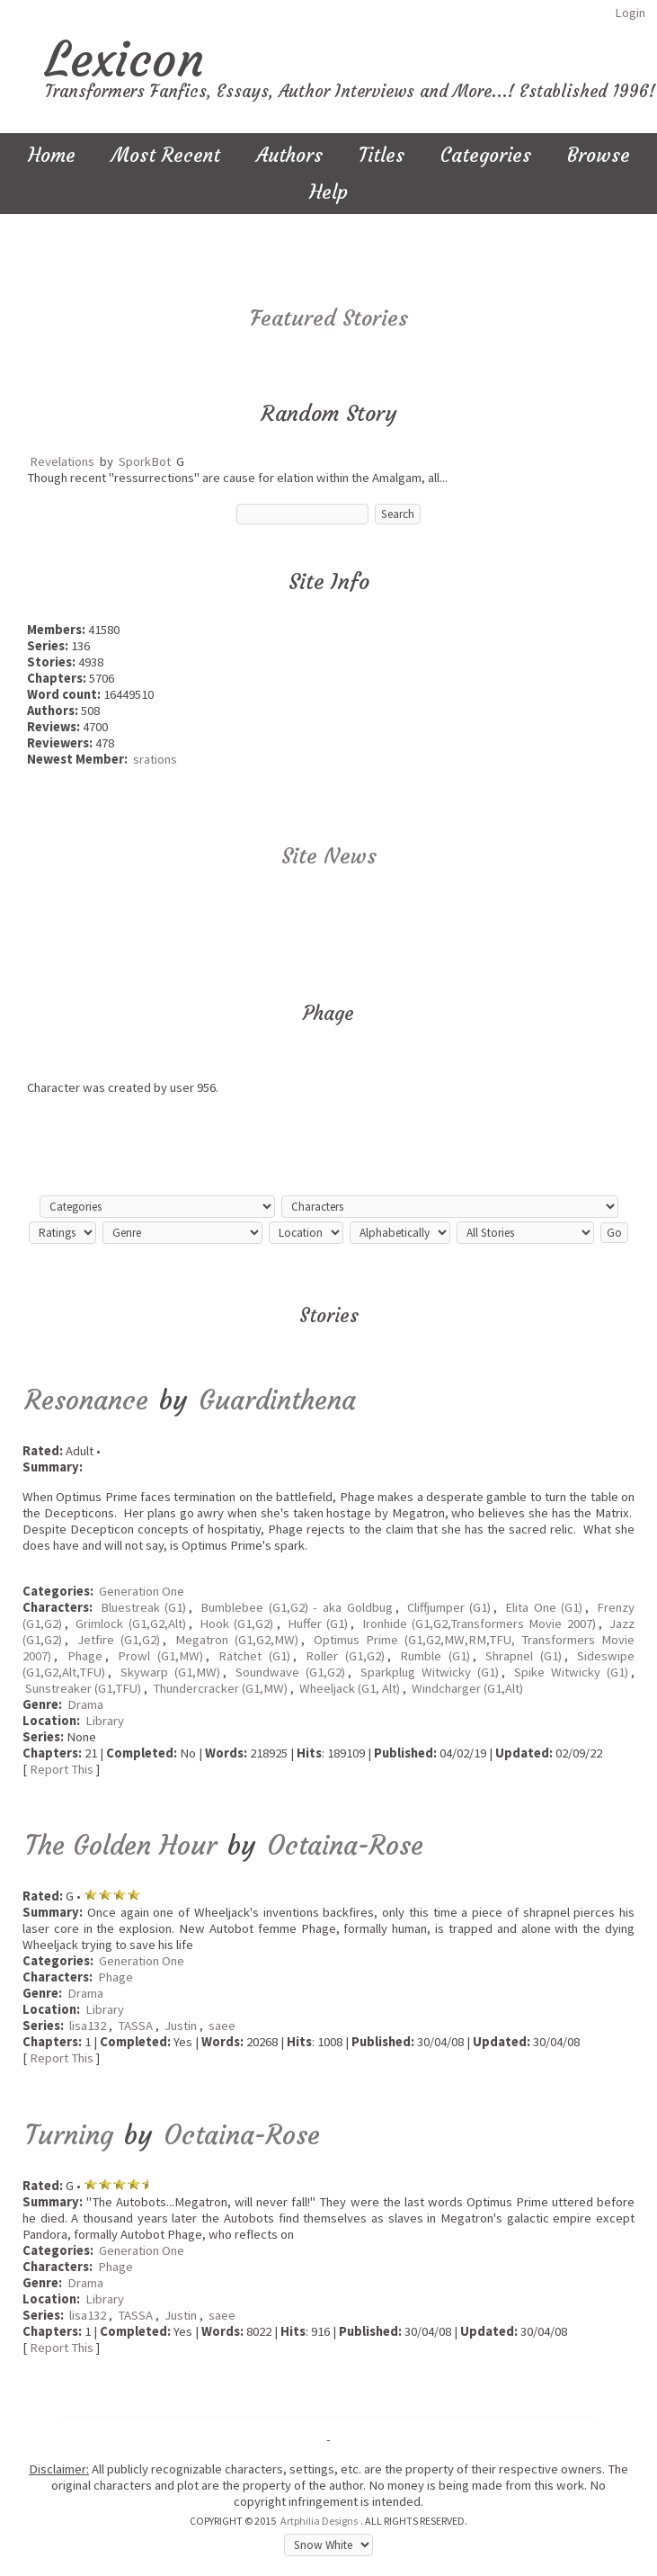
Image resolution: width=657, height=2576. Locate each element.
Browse (598, 155)
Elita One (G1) (543, 1607)
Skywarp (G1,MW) (170, 1672)
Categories (485, 155)
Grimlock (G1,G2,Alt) (130, 1623)
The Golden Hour (121, 1845)
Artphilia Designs (319, 2520)
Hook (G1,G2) (236, 1623)
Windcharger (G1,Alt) (467, 1688)
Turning (69, 2134)
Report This (61, 1769)
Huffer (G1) (318, 1623)
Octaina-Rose (345, 1845)
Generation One (141, 1591)
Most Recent (165, 155)
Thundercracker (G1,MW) (220, 1688)
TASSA (135, 2025)
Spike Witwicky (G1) (571, 1672)
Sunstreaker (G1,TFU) (83, 1688)
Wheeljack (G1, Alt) (349, 1688)
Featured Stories (329, 318)
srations (155, 759)
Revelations (62, 461)
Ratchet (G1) (254, 1656)
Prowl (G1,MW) (160, 1656)
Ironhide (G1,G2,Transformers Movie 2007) (479, 1623)
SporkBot (145, 461)
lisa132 (87, 2025)
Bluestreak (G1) (144, 1607)
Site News (329, 856)
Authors (289, 155)
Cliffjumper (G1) (449, 1607)
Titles (381, 155)
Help (328, 192)
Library (104, 1721)
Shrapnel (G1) (523, 1656)
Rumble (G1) (435, 1656)
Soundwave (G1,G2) (290, 1672)
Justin (180, 2025)
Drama (85, 1704)
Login (630, 12)
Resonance (86, 1400)
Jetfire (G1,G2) (118, 1640)
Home (51, 155)
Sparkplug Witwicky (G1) (429, 1672)
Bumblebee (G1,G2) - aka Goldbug (296, 1607)
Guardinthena (277, 1400)
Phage (84, 1656)
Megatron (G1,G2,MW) (236, 1640)
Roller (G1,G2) (345, 1656)
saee (222, 2025)
